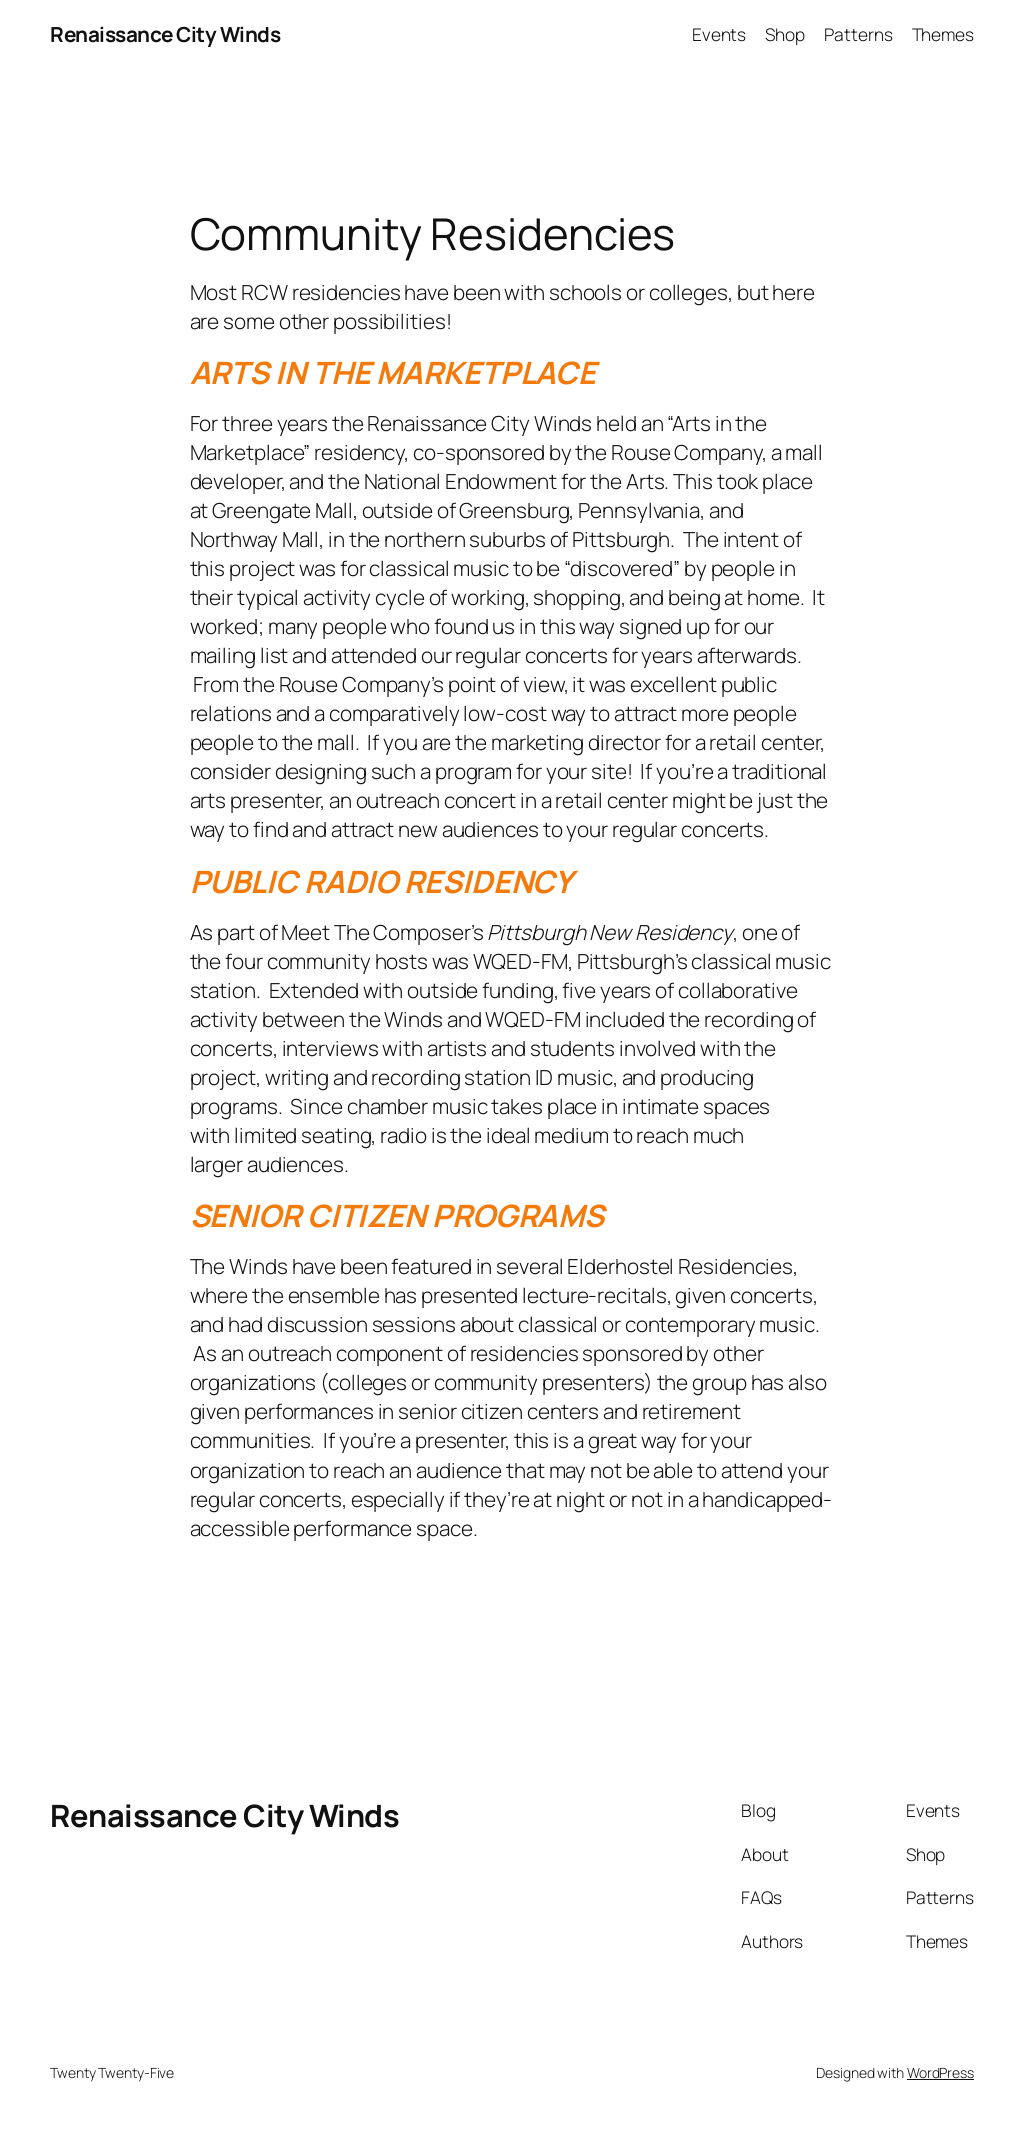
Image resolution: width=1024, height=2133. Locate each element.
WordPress (940, 2072)
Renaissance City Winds (165, 34)
